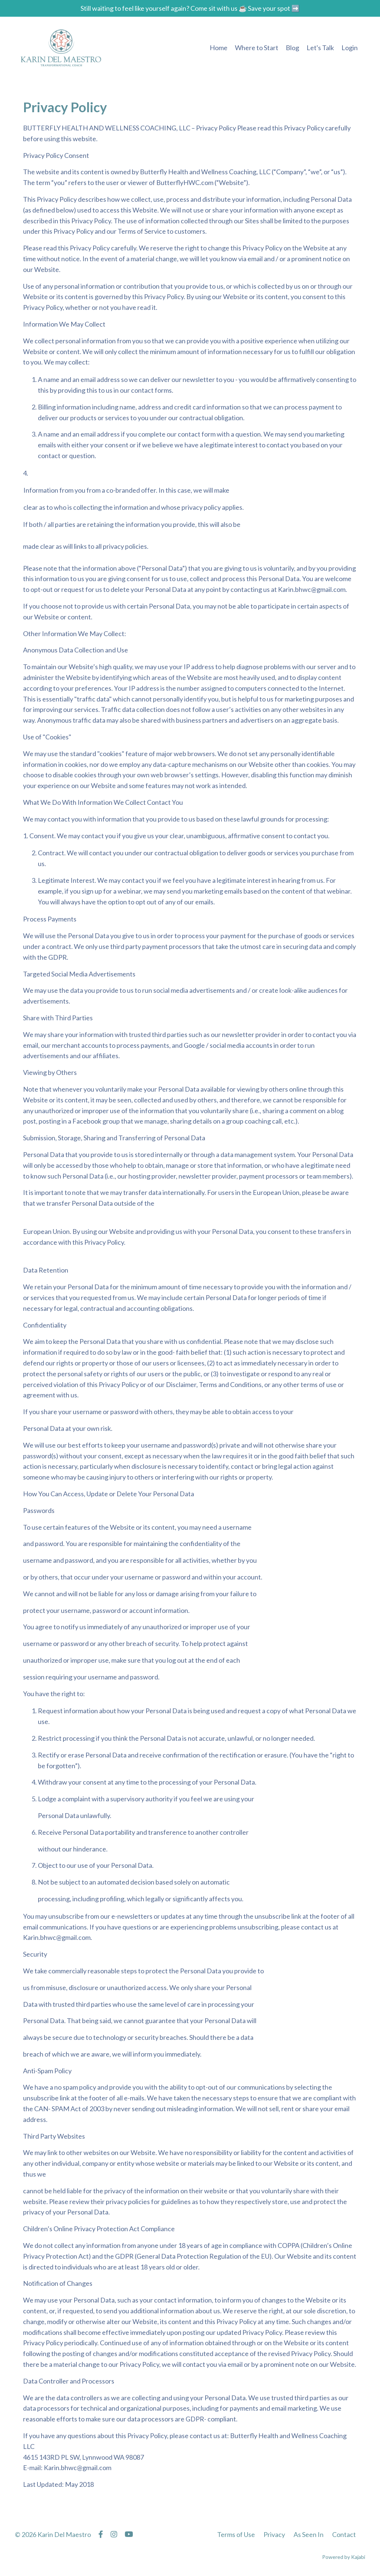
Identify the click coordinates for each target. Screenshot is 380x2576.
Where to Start (256, 47)
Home (218, 47)
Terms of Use (236, 2534)
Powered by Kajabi (343, 2557)
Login (349, 47)
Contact (344, 2534)
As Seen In (309, 2534)
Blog (292, 47)
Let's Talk (320, 47)
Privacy (274, 2534)
